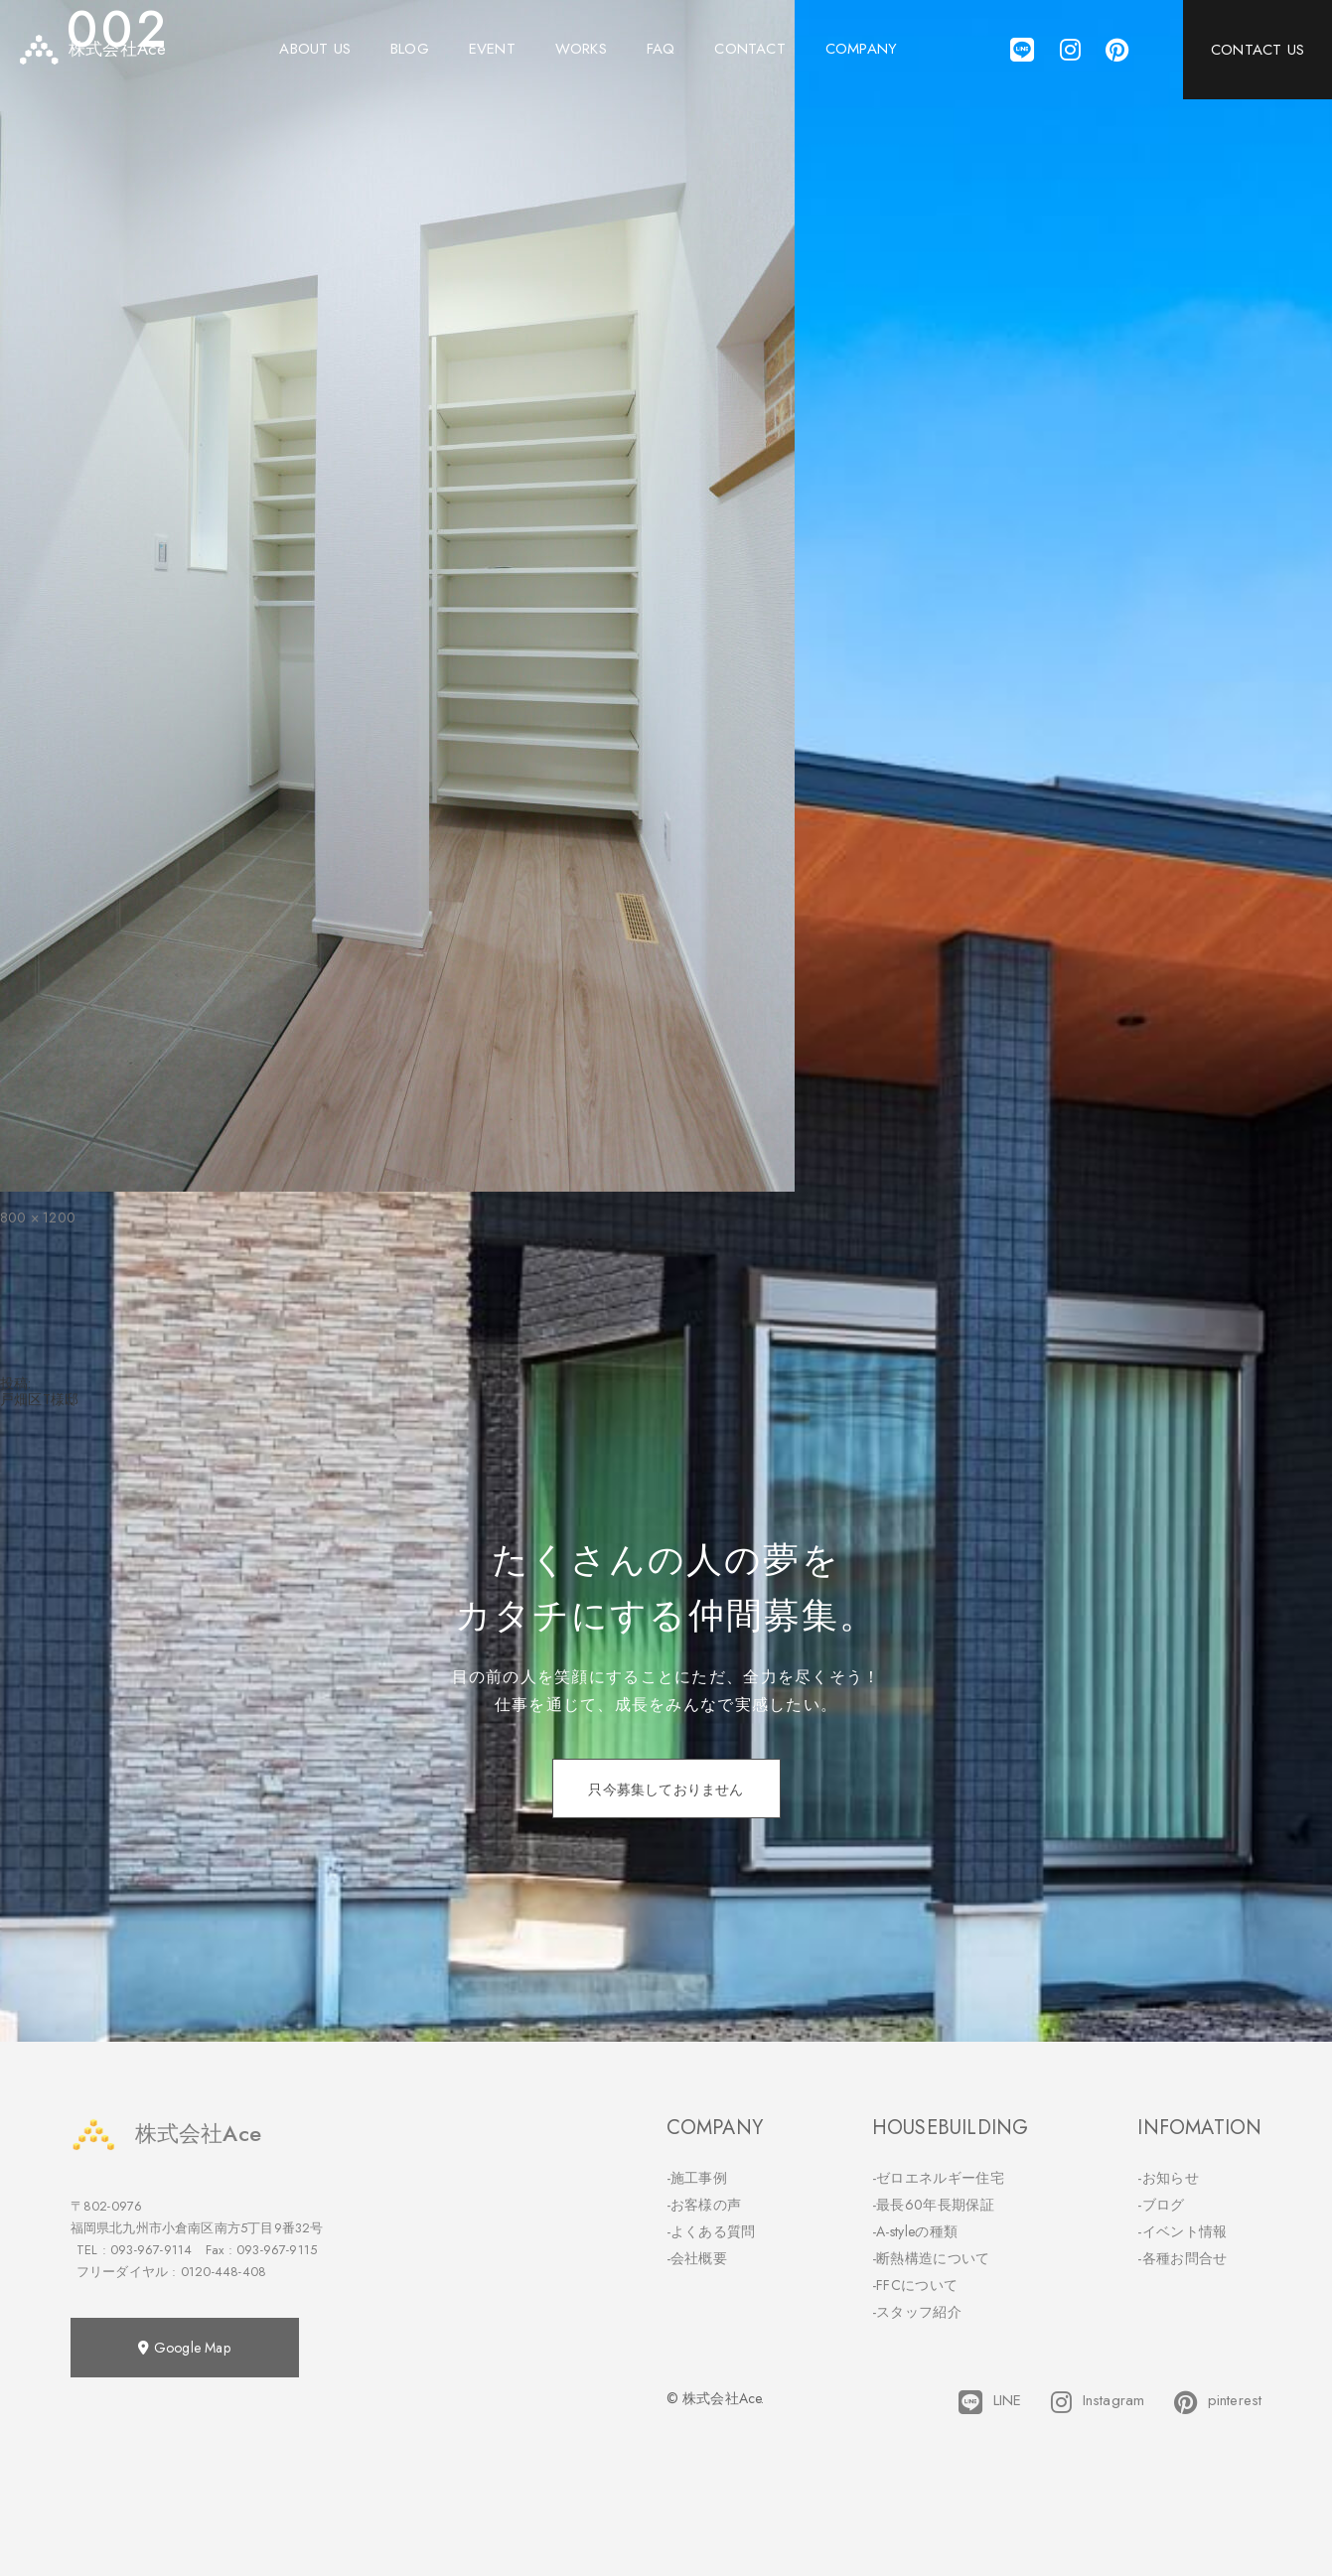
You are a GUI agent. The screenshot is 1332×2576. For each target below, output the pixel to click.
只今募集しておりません (665, 1789)
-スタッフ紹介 (917, 2312)
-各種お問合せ (1182, 2258)
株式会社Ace (166, 2133)
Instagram (1097, 2402)
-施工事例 (697, 2178)
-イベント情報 (1182, 2231)
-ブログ (1160, 2205)
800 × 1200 (37, 1217)
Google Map (183, 2348)
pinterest (1217, 2402)
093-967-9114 (151, 2249)
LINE (990, 2402)
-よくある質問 (711, 2231)
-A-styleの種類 (915, 2231)
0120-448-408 (223, 2271)
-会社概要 (697, 2258)
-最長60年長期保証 (933, 2205)
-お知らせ (1168, 2178)
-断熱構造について (931, 2258)
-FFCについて (915, 2285)
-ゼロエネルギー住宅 (938, 2178)
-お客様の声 (704, 2205)
